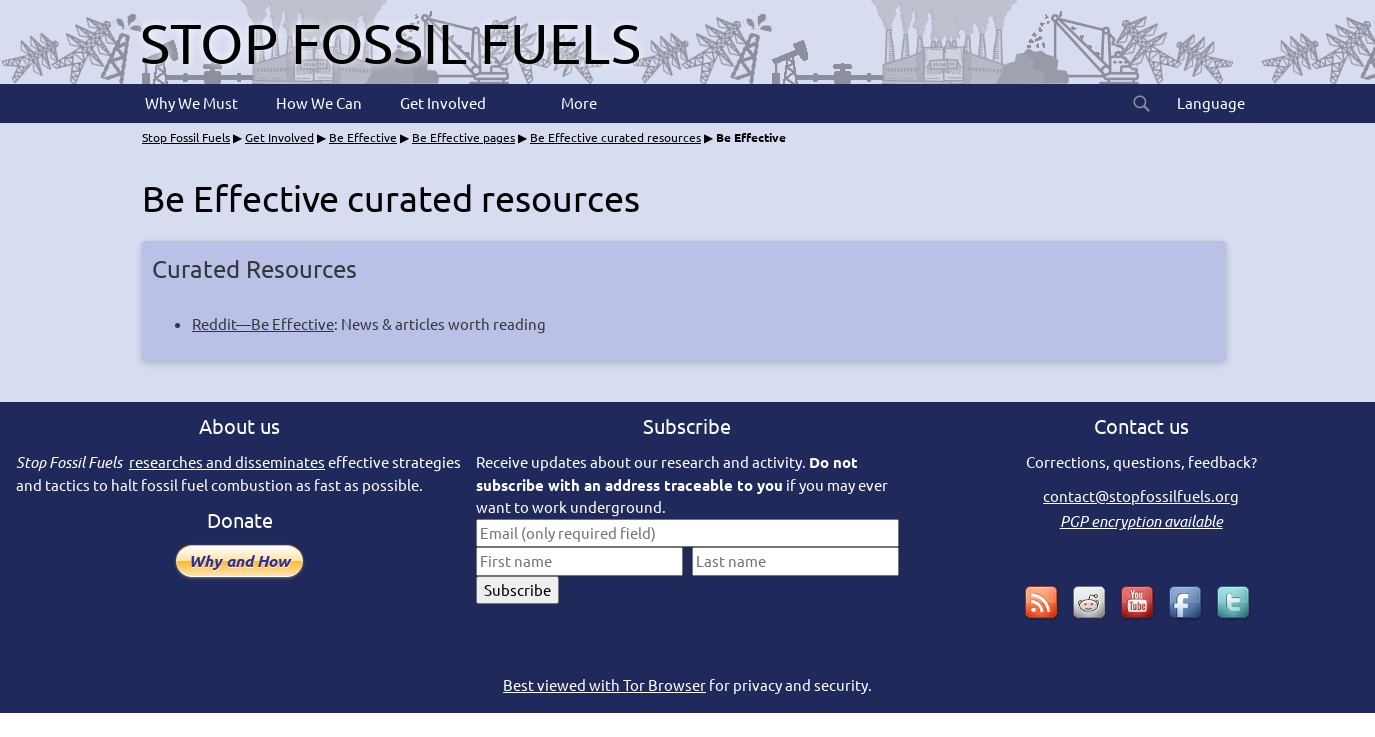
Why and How (239, 560)
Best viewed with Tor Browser (604, 684)
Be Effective (363, 137)
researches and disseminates (227, 461)
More (577, 102)
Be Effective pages (463, 137)
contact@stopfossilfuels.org (1141, 495)
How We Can (317, 102)
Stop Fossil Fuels (390, 42)
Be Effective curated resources (615, 137)
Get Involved (441, 102)
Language (1209, 102)
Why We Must (190, 102)
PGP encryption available (1141, 521)
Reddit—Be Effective (263, 323)
